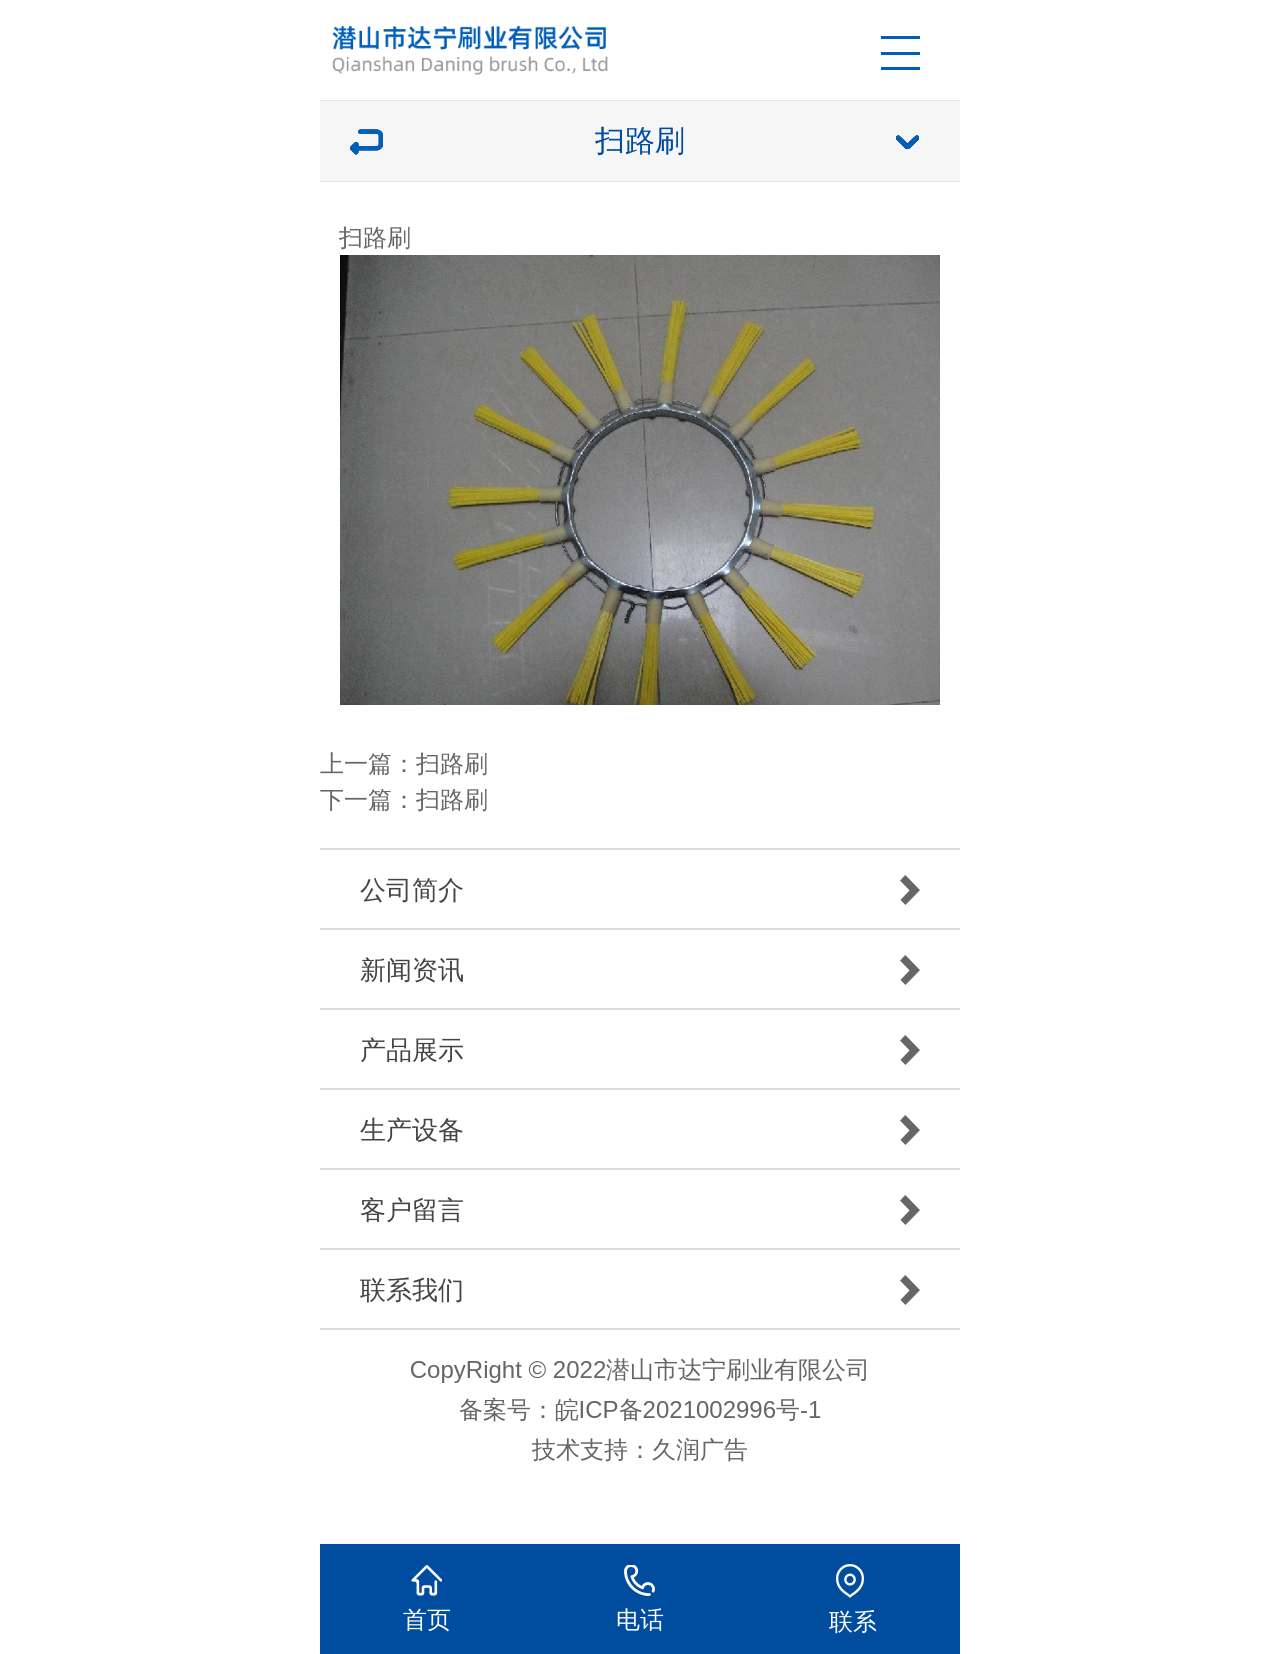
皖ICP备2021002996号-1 (688, 1409)
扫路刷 (452, 763)
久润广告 (700, 1449)
